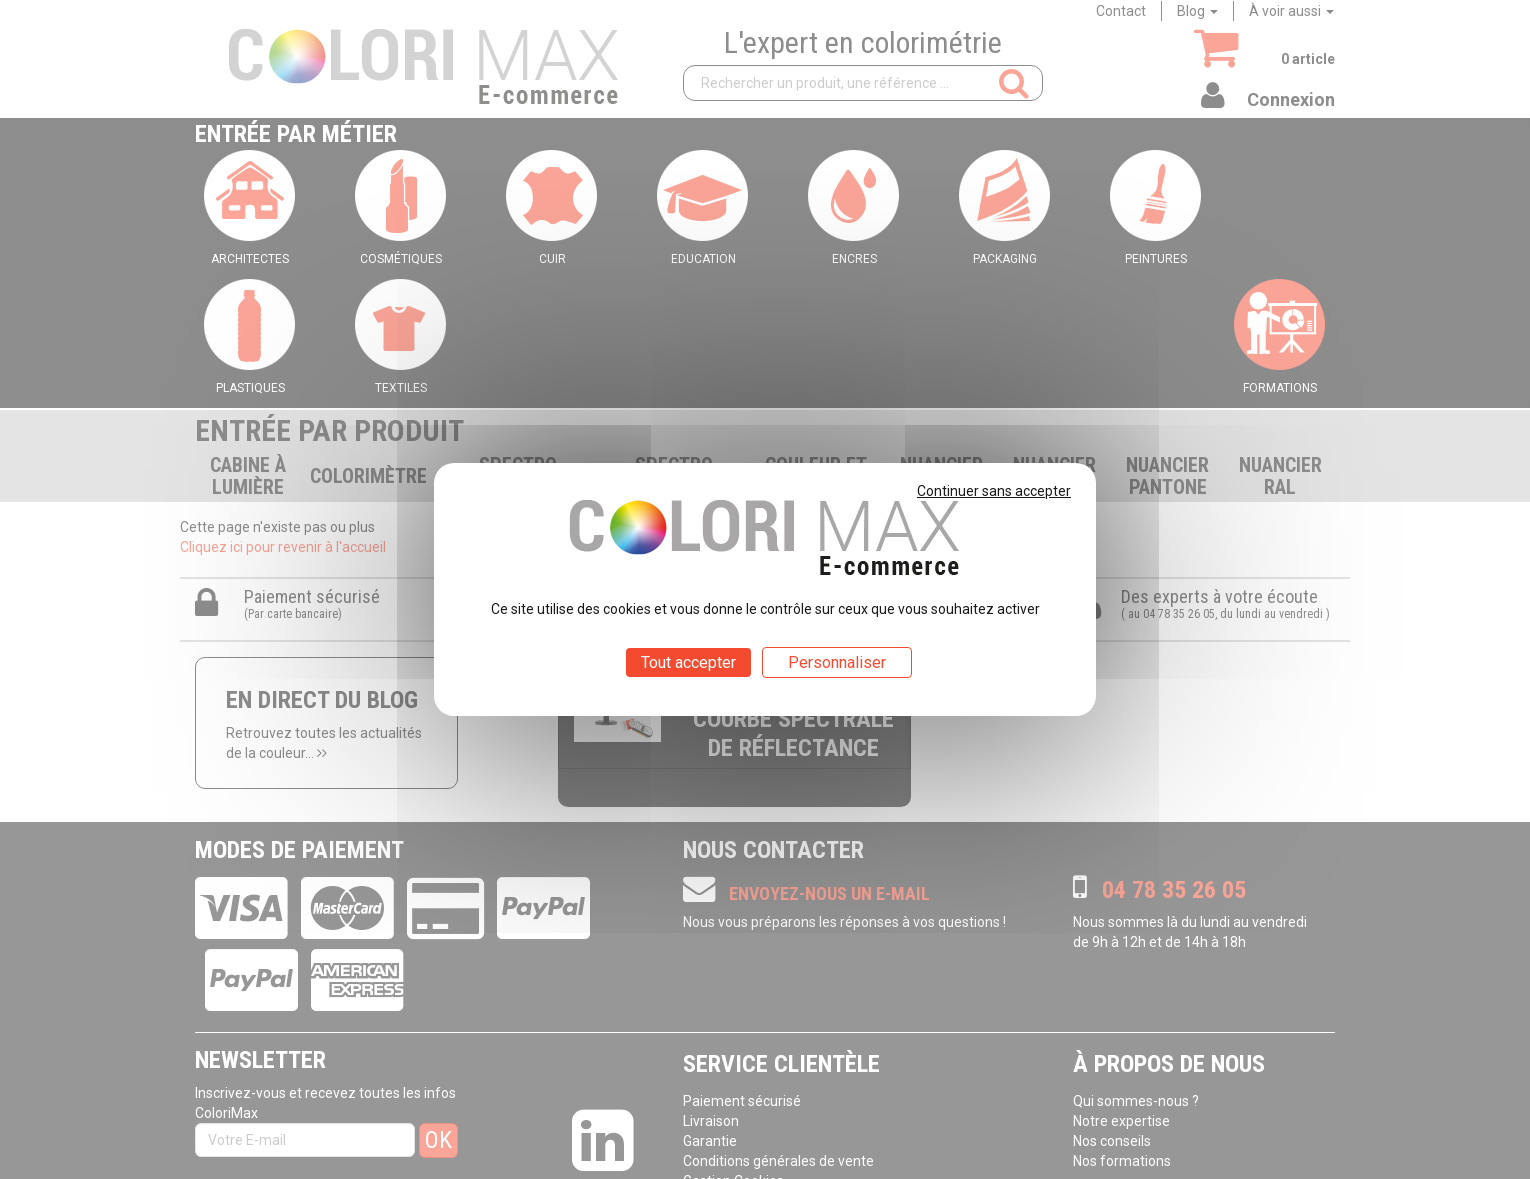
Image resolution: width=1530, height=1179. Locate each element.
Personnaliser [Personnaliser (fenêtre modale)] (837, 662)
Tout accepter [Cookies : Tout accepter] (688, 662)
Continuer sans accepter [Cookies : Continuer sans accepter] (994, 491)
